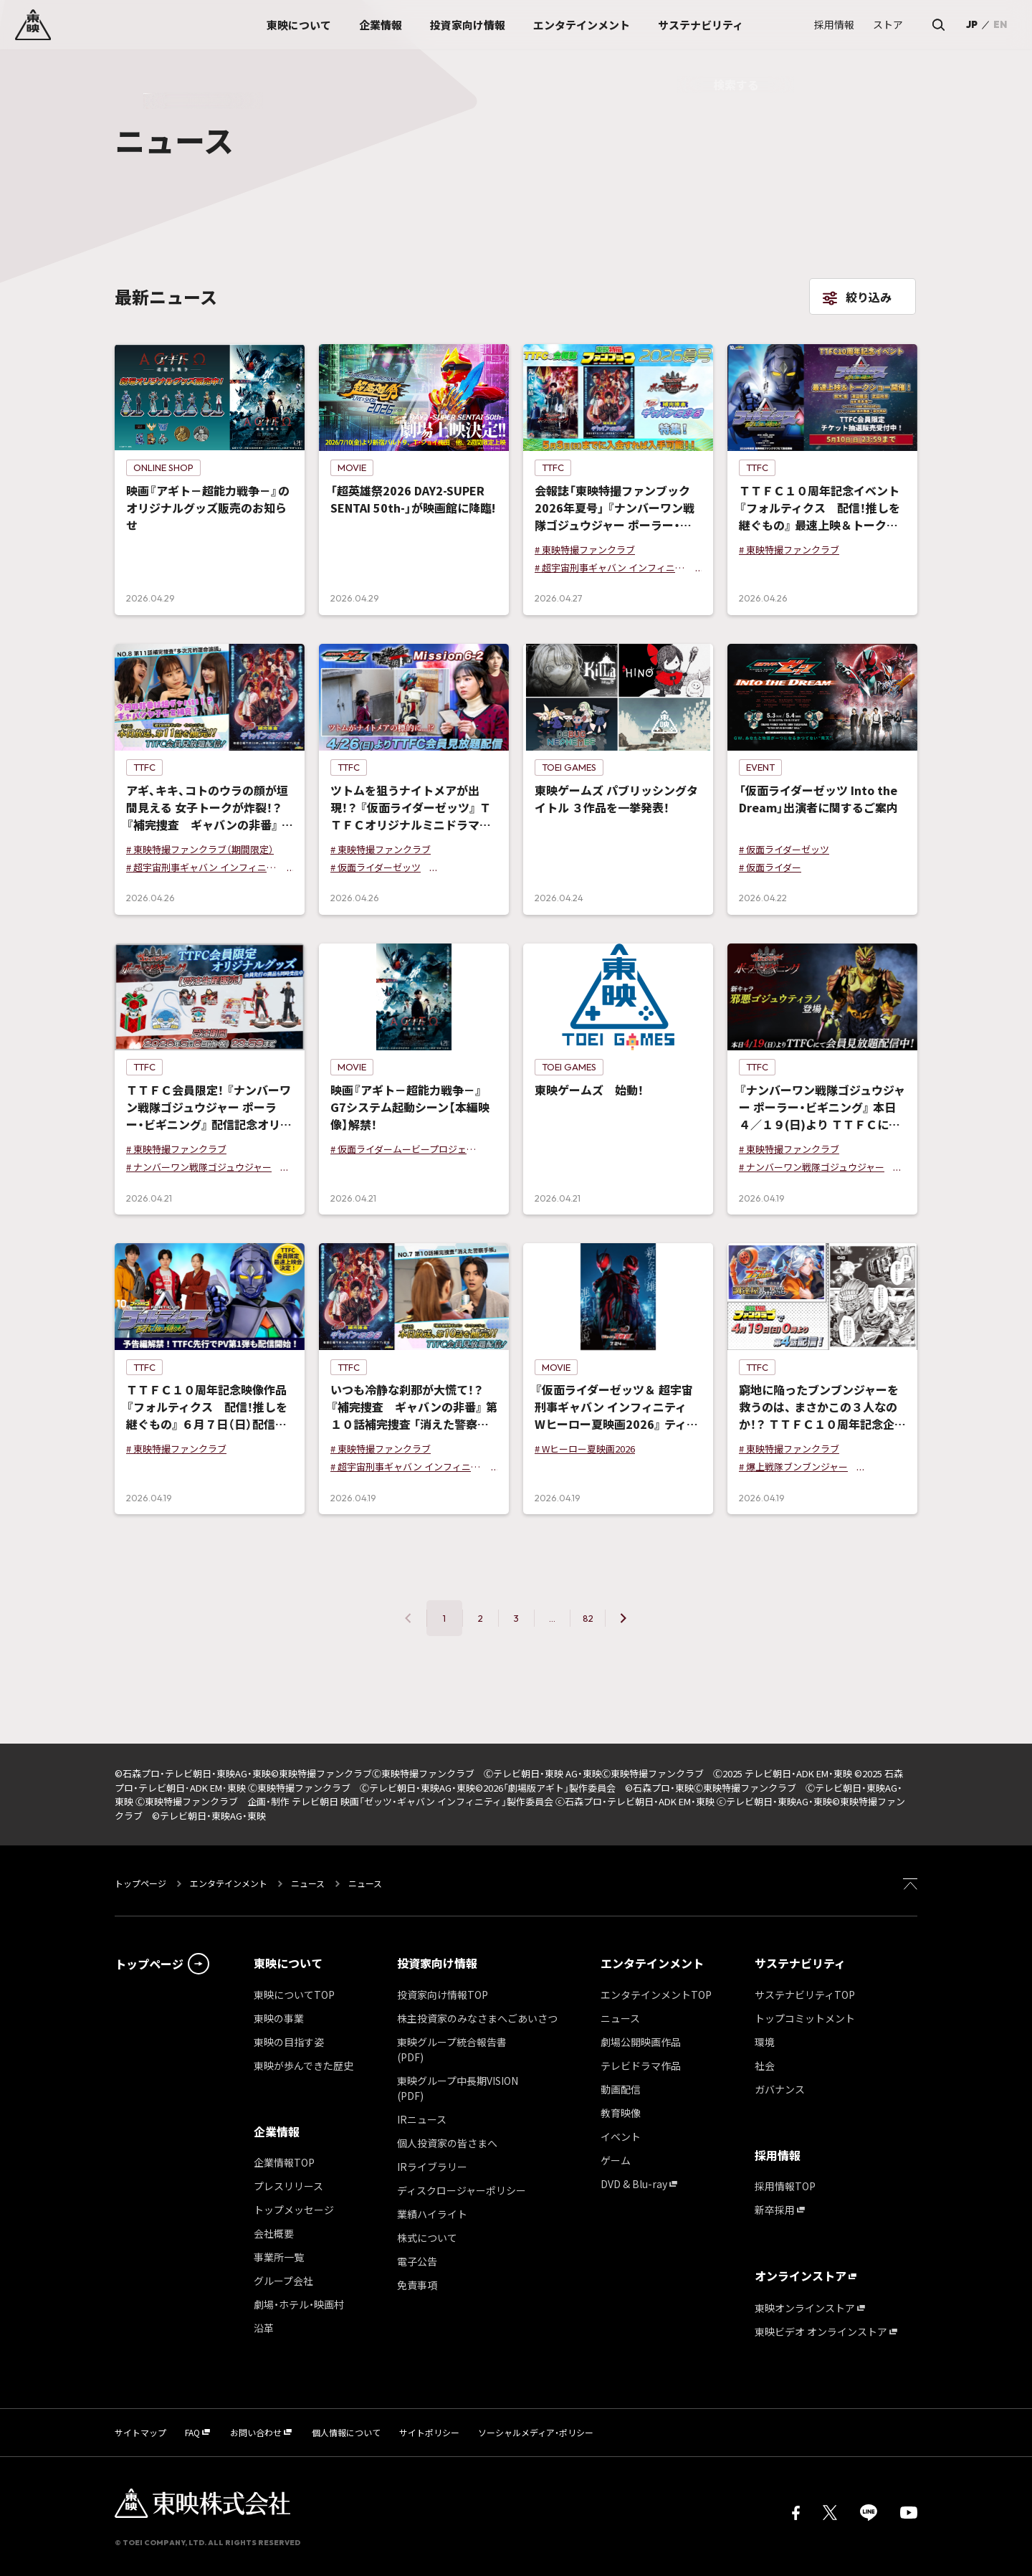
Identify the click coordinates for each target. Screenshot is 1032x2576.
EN (1000, 24)
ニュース (308, 1883)
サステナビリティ (800, 1963)
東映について (288, 1963)
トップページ (141, 1883)
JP (972, 24)
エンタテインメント (228, 1883)
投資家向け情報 (437, 1963)
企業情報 (277, 2131)
